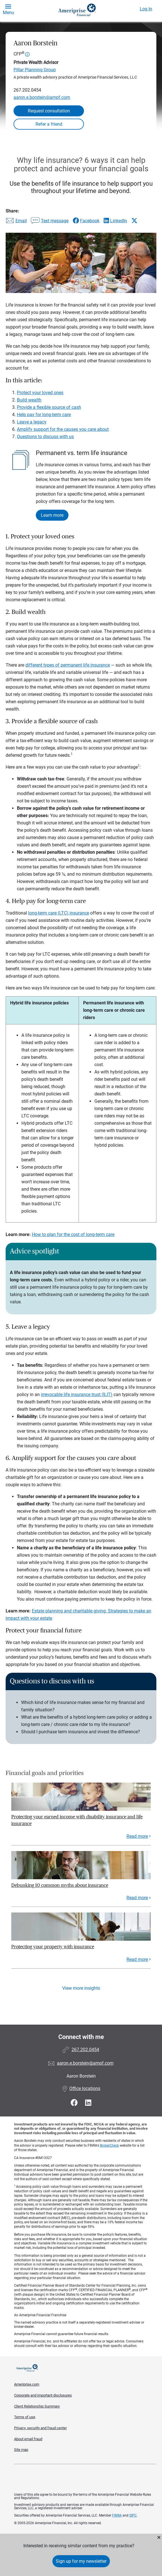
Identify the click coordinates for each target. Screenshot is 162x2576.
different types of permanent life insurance (67, 665)
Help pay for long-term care (44, 414)
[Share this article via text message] (49, 221)
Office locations (81, 2088)
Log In (146, 9)
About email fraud (28, 2439)
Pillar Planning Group (35, 69)
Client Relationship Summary (37, 2406)
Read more (137, 1836)
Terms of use (24, 2417)
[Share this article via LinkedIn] (115, 221)
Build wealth (29, 400)
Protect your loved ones (40, 392)
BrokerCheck (109, 2145)
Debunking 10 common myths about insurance (59, 1885)
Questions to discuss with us (45, 436)
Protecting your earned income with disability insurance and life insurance (77, 1820)
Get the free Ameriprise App (85, 2478)
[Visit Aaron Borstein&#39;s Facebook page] (75, 2103)
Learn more (52, 515)
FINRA (117, 2515)
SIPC (133, 2515)
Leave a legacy (31, 422)
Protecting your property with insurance (52, 1946)
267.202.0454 (27, 90)
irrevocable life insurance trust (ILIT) (76, 1394)
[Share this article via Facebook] (86, 221)
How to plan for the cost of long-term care (73, 1234)
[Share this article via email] (16, 221)
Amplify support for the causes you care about (63, 429)
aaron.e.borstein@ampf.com (42, 97)
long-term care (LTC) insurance (58, 913)
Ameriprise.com (26, 2384)
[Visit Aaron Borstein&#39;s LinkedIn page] (88, 2103)
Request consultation (49, 111)
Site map (21, 2450)
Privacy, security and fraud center (40, 2428)
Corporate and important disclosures (43, 2395)
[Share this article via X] (134, 221)
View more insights (81, 1988)
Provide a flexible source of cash (49, 407)
